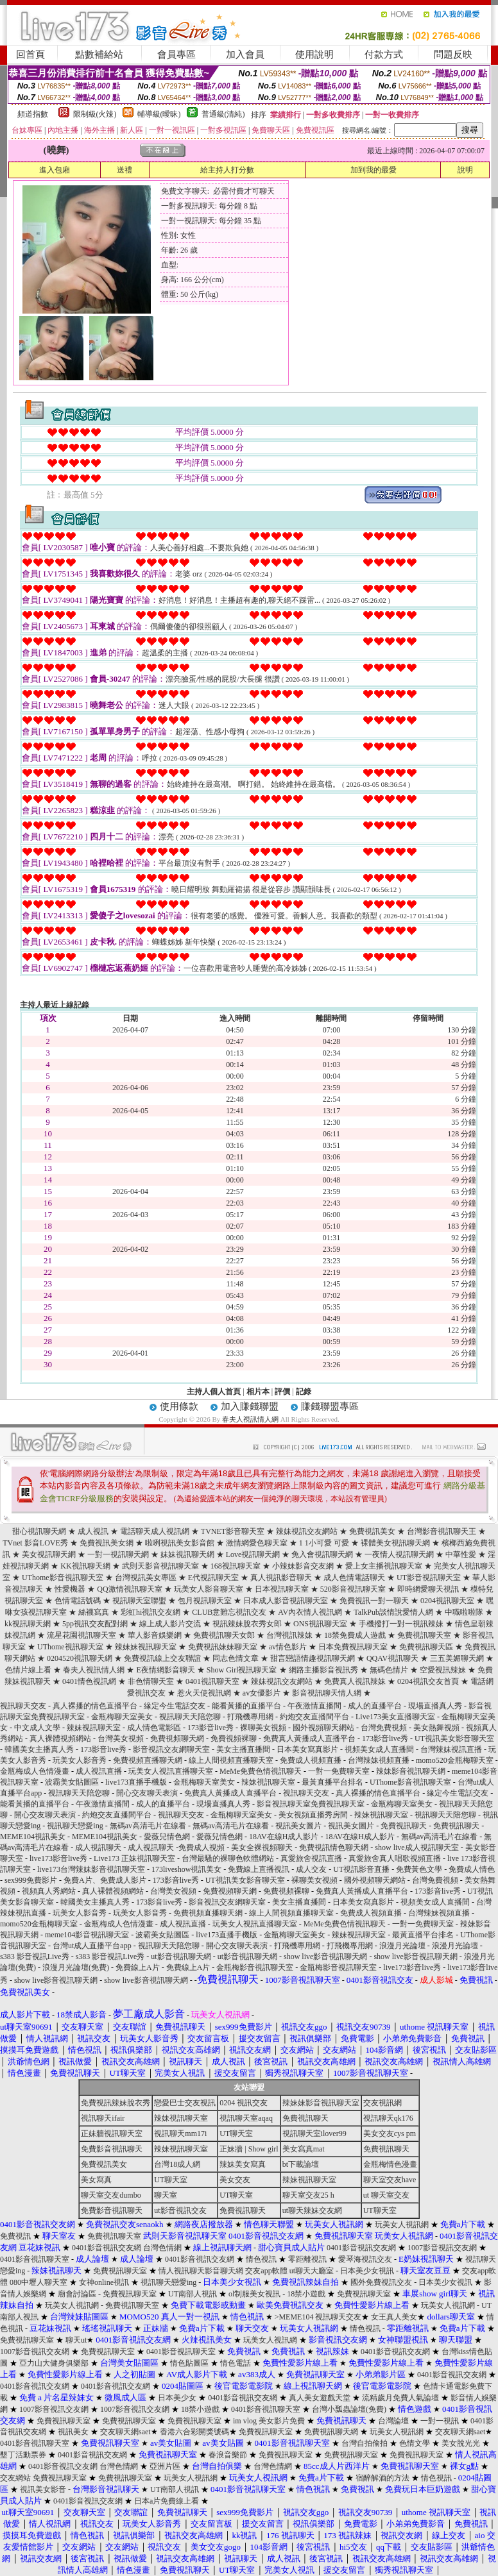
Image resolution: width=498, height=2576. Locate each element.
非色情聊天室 (151, 1681)
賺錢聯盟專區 (330, 1406)
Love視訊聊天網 (253, 1554)
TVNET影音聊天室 (232, 1531)
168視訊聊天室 (235, 1566)
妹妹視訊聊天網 (187, 1554)
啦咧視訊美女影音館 (179, 1542)
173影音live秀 (210, 1727)
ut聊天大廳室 (311, 2270)
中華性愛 (460, 1554)
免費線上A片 (138, 1967)
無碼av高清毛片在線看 (148, 1825)
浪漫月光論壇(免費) (75, 1967)
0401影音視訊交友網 (106, 2247)
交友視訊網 (382, 2102)
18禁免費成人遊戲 (355, 1635)
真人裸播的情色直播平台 (95, 1705)
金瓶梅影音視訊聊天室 (254, 1967)
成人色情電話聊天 (354, 1577)
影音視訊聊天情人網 (326, 1692)
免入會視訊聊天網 (322, 1554)
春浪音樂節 (228, 2454)
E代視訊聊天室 (213, 1577)
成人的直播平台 (375, 1705)
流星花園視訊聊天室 (81, 1635)
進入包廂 (54, 169)
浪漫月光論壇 (402, 1945)
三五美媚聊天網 (457, 1658)
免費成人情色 (472, 1869)
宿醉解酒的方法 (382, 2477)
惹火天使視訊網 (204, 1692)
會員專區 (176, 54)
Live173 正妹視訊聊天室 (134, 1858)
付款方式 (384, 54)
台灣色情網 (162, 2247)
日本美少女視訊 (367, 2270)
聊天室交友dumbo (111, 2195)
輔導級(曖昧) (159, 114)
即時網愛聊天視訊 (428, 1589)
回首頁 (30, 54)
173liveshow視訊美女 (186, 1869)
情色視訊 (261, 2259)
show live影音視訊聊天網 (325, 1956)
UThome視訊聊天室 (70, 1646)
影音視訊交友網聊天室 (171, 1749)
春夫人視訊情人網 (250, 1419)
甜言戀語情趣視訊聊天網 (312, 1658)
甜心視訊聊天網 (39, 1531)
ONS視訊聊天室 (320, 1623)
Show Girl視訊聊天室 (242, 1669)
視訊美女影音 (43, 2489)
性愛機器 (70, 1589)
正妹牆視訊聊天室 (111, 2133)
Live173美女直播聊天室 (395, 1716)
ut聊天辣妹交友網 (312, 2210)
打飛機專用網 (250, 1716)
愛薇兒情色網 (167, 1836)
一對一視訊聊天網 (118, 1554)
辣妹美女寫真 (242, 2164)
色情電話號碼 (78, 1600)
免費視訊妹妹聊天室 (222, 1646)
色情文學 (414, 2443)
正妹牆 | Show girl (248, 2148)
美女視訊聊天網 (49, 1554)
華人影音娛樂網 (155, 1635)
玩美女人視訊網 (402, 2224)
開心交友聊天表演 (147, 1793)
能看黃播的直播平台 (246, 1705)
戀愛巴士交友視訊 (185, 2102)
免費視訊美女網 (106, 1542)
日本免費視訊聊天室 (353, 1646)
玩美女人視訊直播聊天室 (170, 1771)
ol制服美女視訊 (254, 2293)
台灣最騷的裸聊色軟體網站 (228, 1858)
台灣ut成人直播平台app (92, 1945)
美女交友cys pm (389, 2133)
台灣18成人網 (177, 2164)
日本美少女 (177, 2397)
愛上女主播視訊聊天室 (383, 1566)
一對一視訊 (439, 2420)
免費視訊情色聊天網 (333, 1847)
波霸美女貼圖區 (72, 1782)
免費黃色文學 (419, 1869)
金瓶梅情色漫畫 (390, 2164)
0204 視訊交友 (243, 2102)
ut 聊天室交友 (386, 2195)
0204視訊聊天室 (447, 1600)
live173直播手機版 (136, 1782)
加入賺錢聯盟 (250, 1406)
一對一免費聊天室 (339, 1771)
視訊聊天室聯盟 (139, 1600)
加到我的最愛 (373, 169)
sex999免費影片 (30, 1880)
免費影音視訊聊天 (111, 2148)
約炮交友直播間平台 (314, 1716)
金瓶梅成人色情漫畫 (34, 1771)
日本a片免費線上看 (166, 2500)
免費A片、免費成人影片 (105, 1880)
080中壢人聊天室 (38, 2282)
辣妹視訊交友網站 (307, 1531)
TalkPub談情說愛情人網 (393, 1612)
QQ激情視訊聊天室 (129, 1589)
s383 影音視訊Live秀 (34, 1956)
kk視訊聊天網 (27, 1623)
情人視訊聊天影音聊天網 (201, 2270)
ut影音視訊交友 (180, 2210)
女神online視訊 (104, 2282)
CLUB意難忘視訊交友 (229, 1612)
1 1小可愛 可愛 (324, 1542)
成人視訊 (93, 1531)
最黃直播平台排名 (332, 1782)
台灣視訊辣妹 (289, 1635)
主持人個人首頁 (214, 1391)
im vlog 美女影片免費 (269, 2420)
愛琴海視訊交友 (365, 2259)
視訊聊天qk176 (388, 2118)
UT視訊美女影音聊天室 (454, 1738)
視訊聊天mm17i (180, 2133)
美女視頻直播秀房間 (313, 1814)
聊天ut (76, 2340)
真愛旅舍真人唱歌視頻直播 (394, 1858)
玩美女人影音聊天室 (208, 1589)
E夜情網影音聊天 (165, 1669)
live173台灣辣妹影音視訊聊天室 (91, 1869)
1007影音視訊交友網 (442, 2247)
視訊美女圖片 (298, 1825)
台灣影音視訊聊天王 (441, 1531)
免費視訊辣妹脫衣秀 (115, 2102)
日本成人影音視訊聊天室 (285, 1600)
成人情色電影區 (154, 1727)
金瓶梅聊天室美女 (122, 1716)
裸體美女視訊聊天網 (395, 1542)
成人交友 (311, 1869)
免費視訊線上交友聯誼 (162, 1658)
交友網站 (15, 2477)
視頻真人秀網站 (49, 1891)
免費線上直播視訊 (258, 1869)
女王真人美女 (394, 2316)
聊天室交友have (389, 2179)
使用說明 (314, 54)
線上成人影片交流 (170, 1623)
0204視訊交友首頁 (428, 1681)
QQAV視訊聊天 (392, 1658)
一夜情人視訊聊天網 (399, 1554)
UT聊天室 (236, 2133)
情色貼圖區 (189, 2363)
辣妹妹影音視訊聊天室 (320, 2102)
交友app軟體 (266, 2270)
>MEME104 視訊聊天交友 (318, 2316)
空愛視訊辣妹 (443, 1669)
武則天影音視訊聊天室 (160, 1566)
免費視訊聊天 (404, 1825)
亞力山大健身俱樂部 (54, 2363)
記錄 (303, 1391)
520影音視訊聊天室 (353, 1589)
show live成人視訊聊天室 (416, 1847)
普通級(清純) (223, 114)
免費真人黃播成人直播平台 (309, 1738)
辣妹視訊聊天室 (94, 1727)
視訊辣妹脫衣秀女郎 (247, 1623)
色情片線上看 (28, 1669)
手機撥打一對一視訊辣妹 (401, 1623)
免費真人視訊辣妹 (355, 1681)
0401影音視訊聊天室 (34, 2259)
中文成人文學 (37, 1727)
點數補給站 (99, 54)
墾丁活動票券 (23, 2454)
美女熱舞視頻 (436, 1727)
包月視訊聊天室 (205, 1600)
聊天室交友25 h (308, 2195)
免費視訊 (15, 2236)
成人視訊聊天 (98, 1847)
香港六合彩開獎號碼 (194, 2431)
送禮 (124, 169)
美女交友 (234, 2179)
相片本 (258, 1391)
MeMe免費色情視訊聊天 (260, 1771)
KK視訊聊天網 (85, 1566)
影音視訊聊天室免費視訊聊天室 (311, 1803)
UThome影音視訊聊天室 (62, 1577)
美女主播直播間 (243, 1749)
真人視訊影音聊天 (281, 1577)
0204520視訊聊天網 (79, 1658)
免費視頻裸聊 (233, 1738)
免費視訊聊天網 (331, 2431)
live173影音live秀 (58, 1858)
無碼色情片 (389, 1669)
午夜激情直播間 (314, 1705)
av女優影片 (261, 1692)
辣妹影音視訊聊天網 (410, 1771)
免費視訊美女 (372, 1531)
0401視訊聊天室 (212, 1681)
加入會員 (245, 54)
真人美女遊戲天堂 (319, 2397)
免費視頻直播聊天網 (147, 1760)
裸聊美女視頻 (263, 1727)
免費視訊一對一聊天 (374, 1600)
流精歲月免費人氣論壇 (400, 2397)
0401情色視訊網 (89, 1681)
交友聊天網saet (125, 2431)
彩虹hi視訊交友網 (150, 1612)
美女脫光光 (461, 2443)
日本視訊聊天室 (282, 1589)
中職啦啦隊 (464, 1612)
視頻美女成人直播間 (379, 1749)
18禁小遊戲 (306, 2293)
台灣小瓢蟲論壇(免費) (349, 2409)
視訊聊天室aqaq (246, 2118)
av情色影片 (288, 1646)
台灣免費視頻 (384, 1727)
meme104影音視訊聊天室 (87, 1934)
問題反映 (453, 54)
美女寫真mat (303, 2148)
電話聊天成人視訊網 (154, 1531)
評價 (282, 1391)
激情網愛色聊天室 (257, 1542)
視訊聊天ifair (103, 2118)
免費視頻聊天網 (177, 1738)
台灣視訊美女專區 (145, 1577)
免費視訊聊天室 (424, 1635)
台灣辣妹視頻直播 (378, 1760)
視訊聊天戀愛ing (76, 1825)
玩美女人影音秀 (80, 1760)
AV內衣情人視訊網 (310, 1612)
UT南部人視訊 (192, 2293)
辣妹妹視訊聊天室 (145, 1646)
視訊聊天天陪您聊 (190, 1716)
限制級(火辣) (95, 114)
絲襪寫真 (93, 1612)
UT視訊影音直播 (361, 1869)
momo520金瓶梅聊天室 (455, 1760)
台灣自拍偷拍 (364, 2443)
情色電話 (235, 2363)
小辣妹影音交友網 (303, 1566)
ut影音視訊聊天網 (180, 1956)
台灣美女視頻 (121, 1738)
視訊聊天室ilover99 (314, 2133)
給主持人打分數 (227, 169)
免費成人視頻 (201, 1847)
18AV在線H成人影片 (283, 1836)
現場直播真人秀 (435, 1705)
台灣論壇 (393, 2420)
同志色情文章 (235, 1658)
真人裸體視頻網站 (60, 1738)
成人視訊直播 (99, 1771)
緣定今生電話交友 (174, 1705)
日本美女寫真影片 (307, 1749)
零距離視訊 (307, 2259)
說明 (465, 169)
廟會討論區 (77, 2293)
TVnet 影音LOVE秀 (35, 1542)
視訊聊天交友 (23, 1705)
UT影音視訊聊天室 (429, 1577)
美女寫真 (96, 2179)
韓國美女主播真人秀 (39, 1749)
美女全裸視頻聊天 (262, 1847)
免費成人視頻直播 (310, 1760)
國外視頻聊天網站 (323, 1727)
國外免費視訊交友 (381, 2282)
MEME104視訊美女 (32, 1836)
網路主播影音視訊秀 (323, 1669)
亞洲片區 (165, 2466)
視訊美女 (73, 2431)
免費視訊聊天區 (426, 1646)
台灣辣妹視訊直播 (451, 1749)
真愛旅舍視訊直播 (311, 1858)
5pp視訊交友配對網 (95, 1623)
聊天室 (165, 2195)
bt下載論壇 (300, 2164)
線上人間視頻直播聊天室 (231, 1760)
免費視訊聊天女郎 (224, 1635)
